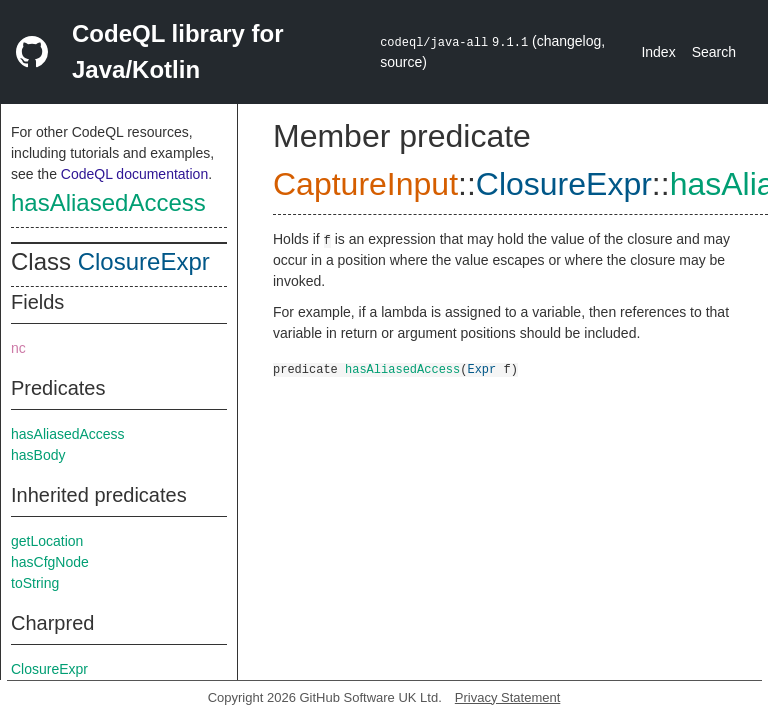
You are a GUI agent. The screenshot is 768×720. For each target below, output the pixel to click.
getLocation (47, 541)
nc (18, 348)
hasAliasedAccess (108, 202)
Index (658, 52)
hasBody (38, 455)
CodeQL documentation (134, 174)
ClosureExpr (144, 261)
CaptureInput (365, 184)
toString (35, 583)
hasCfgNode (50, 562)
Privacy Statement (508, 697)
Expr (481, 368)
